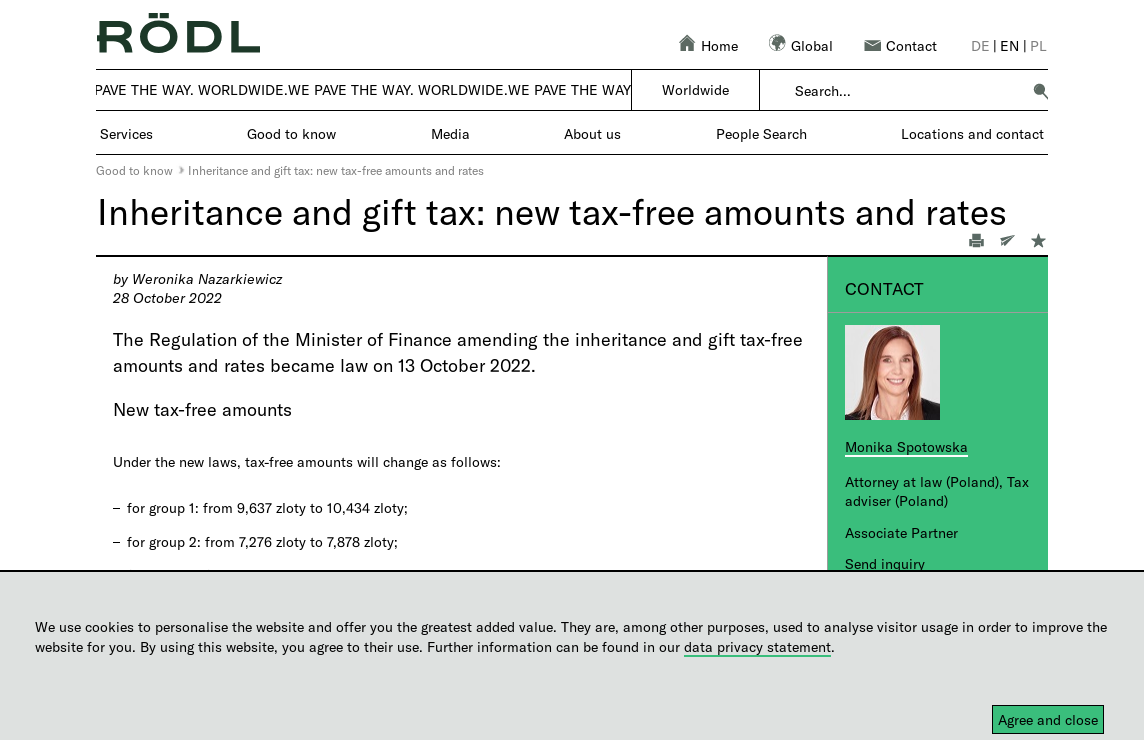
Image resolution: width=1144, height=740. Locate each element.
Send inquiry (885, 563)
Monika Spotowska (906, 446)
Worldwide (695, 89)
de (980, 45)
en (1009, 45)
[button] (1041, 91)
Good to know (134, 170)
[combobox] (907, 91)
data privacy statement (757, 646)
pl (1038, 45)
